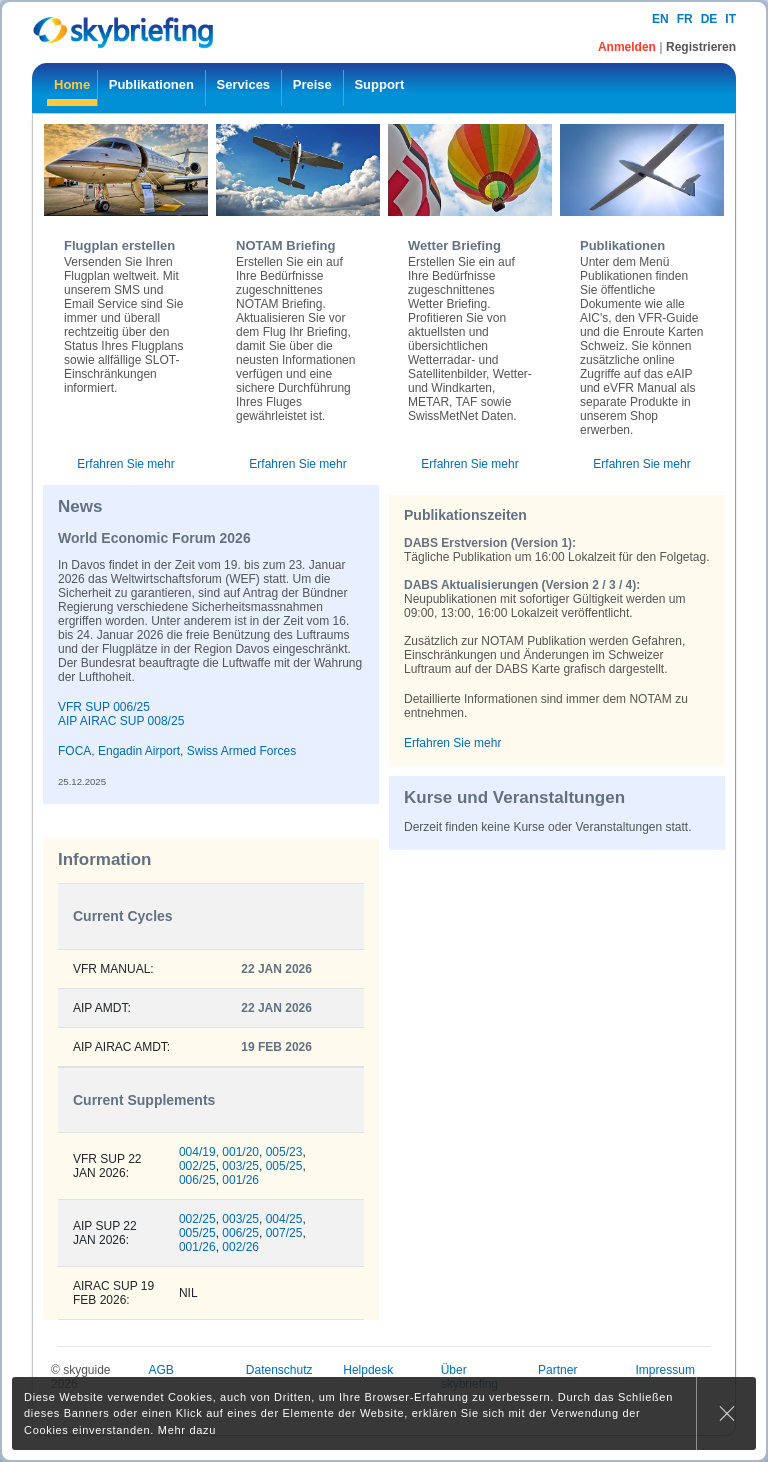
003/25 (240, 1166)
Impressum (665, 1370)
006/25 (197, 1180)
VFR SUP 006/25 (104, 707)
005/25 (284, 1166)
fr (685, 19)
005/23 (284, 1152)
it (730, 19)
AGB (160, 1370)
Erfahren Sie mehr (125, 464)
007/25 (284, 1233)
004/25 (284, 1219)
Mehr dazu (187, 1430)
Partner (557, 1370)
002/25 (197, 1166)
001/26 (240, 1180)
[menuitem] (72, 88)
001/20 (240, 1152)
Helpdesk (368, 1370)
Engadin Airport (139, 751)
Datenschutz (279, 1370)
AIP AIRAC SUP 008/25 (121, 721)
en (660, 19)
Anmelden (628, 47)
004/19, (199, 1152)
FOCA (74, 751)
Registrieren (701, 47)
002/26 (240, 1247)
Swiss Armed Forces (241, 751)
